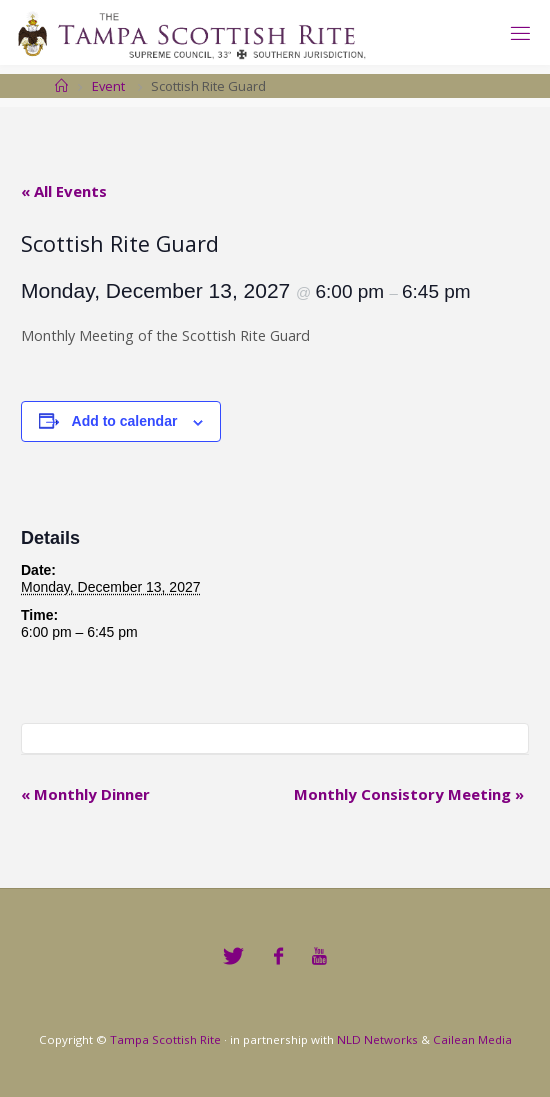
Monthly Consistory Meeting (409, 794)
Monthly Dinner (85, 794)
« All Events (64, 191)
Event (108, 86)
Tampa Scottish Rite (165, 1039)
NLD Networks (377, 1039)
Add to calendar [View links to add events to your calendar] (125, 421)
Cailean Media (472, 1039)
